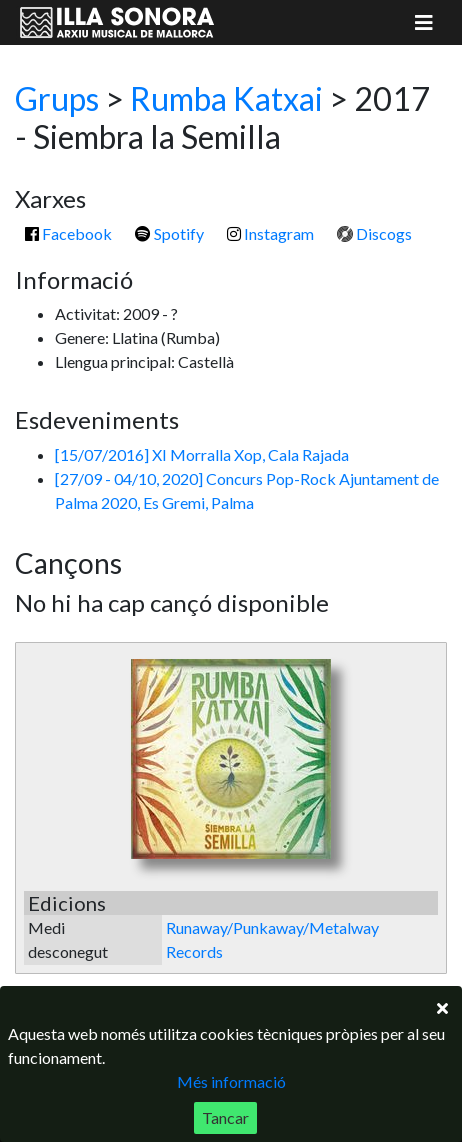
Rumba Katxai (226, 98)
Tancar (225, 1117)
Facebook (68, 233)
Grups (57, 98)
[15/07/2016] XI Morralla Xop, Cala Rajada (202, 454)
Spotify (169, 233)
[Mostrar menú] (424, 22)
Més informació (231, 1081)
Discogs (374, 233)
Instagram (270, 233)
